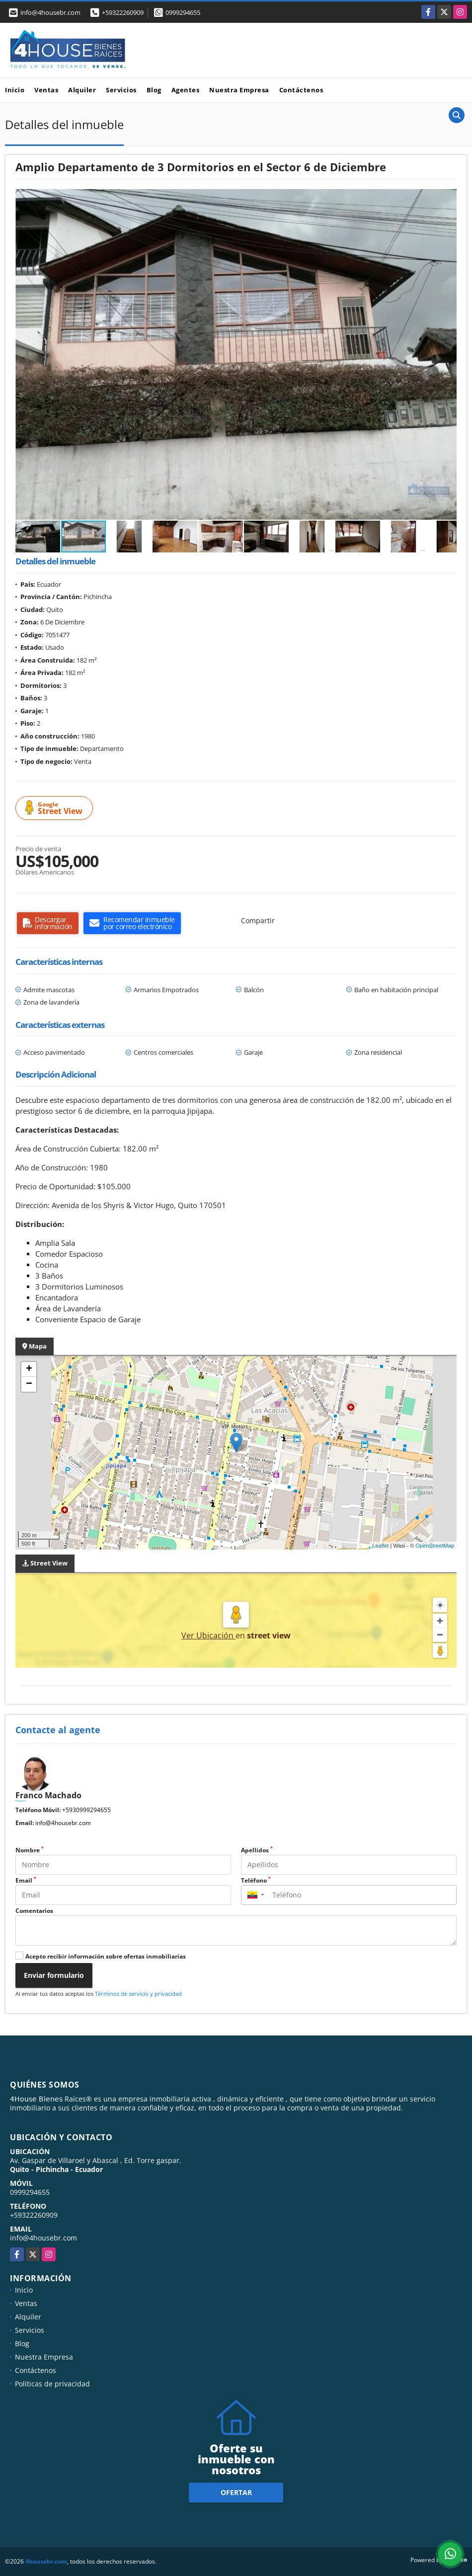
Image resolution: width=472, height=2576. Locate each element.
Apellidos (257, 1850)
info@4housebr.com (63, 1823)
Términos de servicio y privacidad (138, 1993)
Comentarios (34, 1910)
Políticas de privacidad (52, 2383)
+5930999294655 (86, 1810)
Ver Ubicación (208, 1635)
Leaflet (380, 1546)
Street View (55, 808)
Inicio (14, 89)
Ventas (46, 89)
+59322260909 (123, 12)
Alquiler (82, 89)
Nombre (29, 1850)
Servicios (121, 89)
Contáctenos (301, 89)
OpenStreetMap (434, 1546)
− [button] (29, 1384)
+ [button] (29, 1369)
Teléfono (256, 1880)
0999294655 (182, 12)
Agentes (185, 89)
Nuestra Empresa (239, 89)
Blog (154, 89)
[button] (448, 198)
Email (25, 1880)
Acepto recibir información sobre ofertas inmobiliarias (105, 1956)
